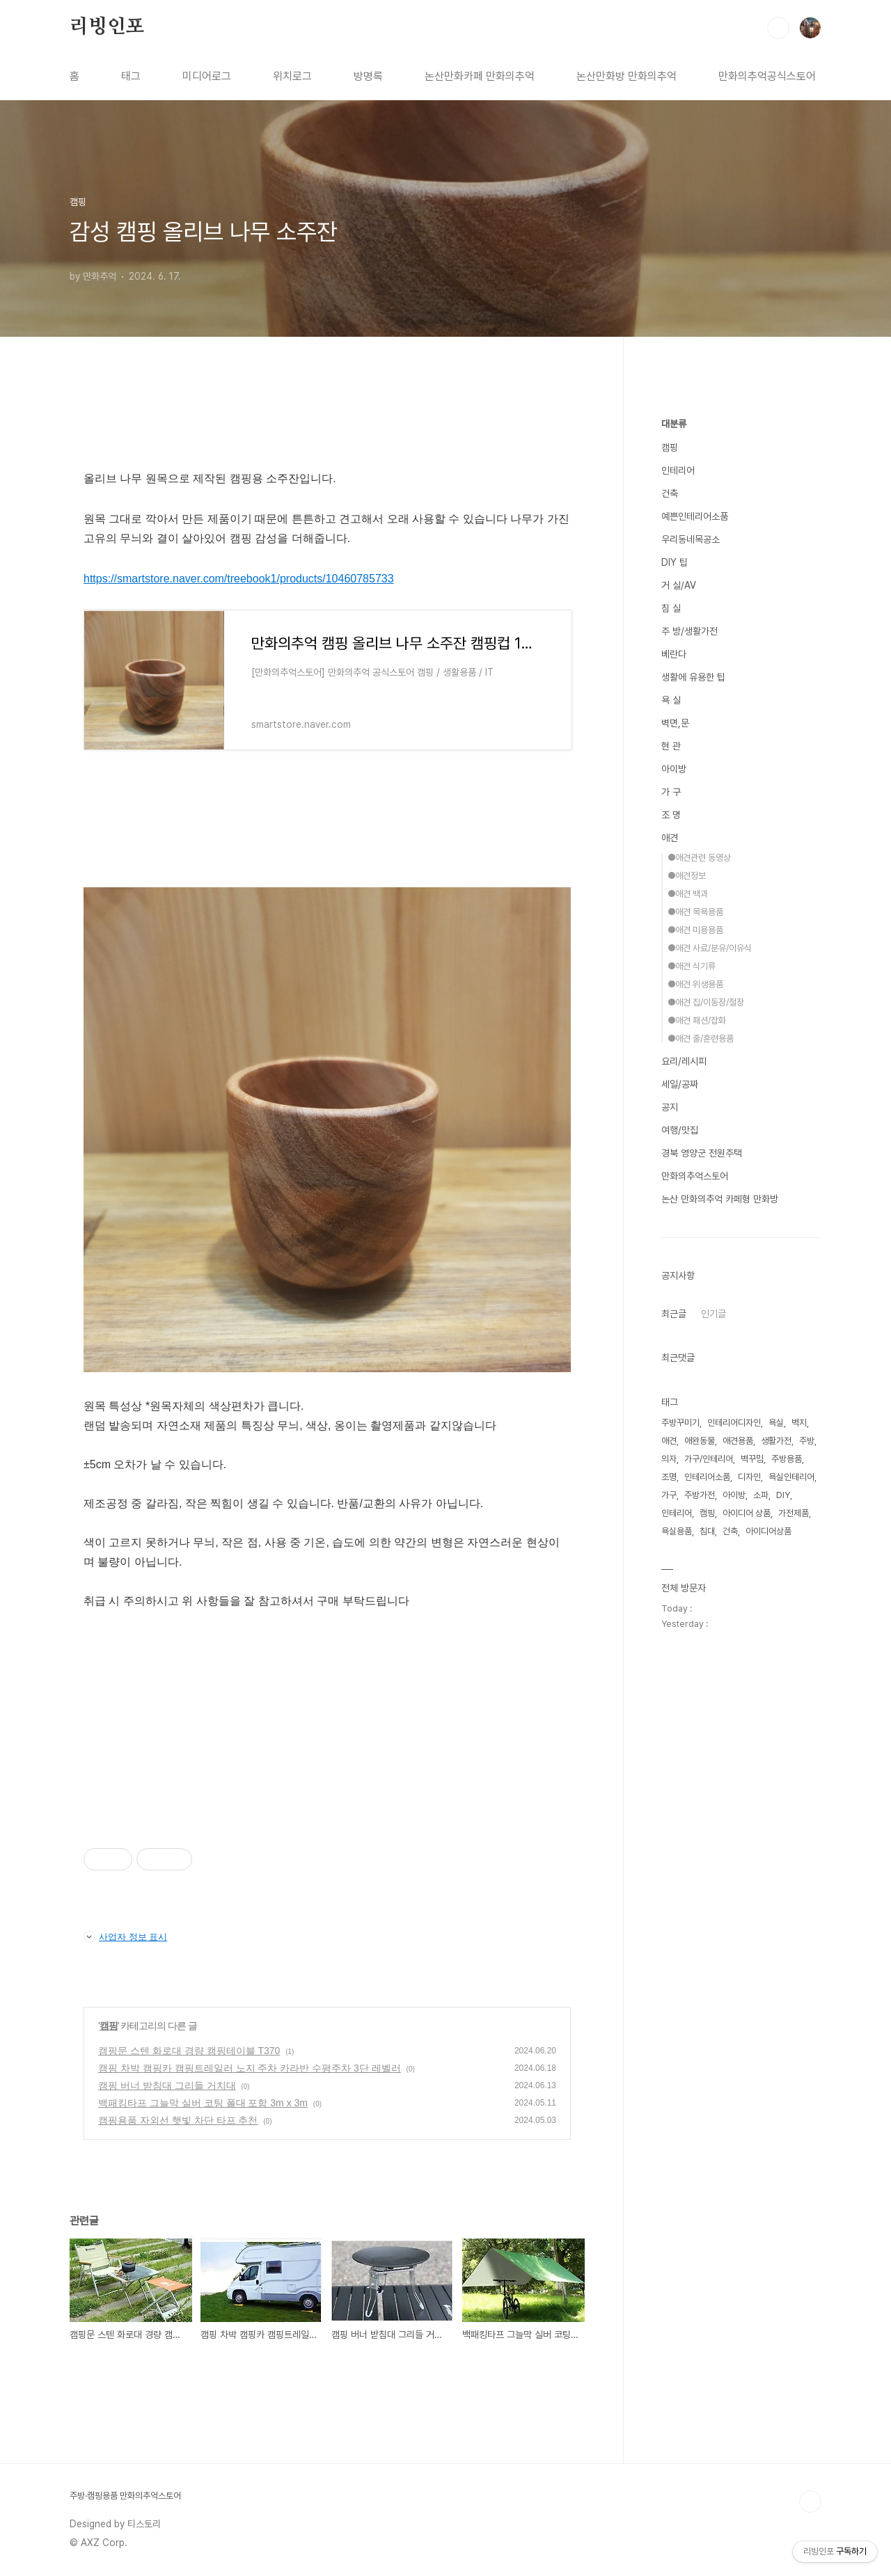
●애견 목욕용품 (695, 912)
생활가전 (776, 1441)
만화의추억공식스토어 (767, 76)
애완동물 (699, 1441)
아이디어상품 (768, 1531)
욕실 (776, 1422)
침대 (707, 1531)
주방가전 (699, 1495)
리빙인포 (107, 27)
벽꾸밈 (752, 1459)
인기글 (713, 1313)
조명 (669, 1477)
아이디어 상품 (747, 1513)
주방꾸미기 (680, 1422)
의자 (669, 1459)
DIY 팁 (674, 562)
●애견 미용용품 (695, 930)
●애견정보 (687, 875)
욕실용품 (676, 1531)
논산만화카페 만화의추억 (480, 76)
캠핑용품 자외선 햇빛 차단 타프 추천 (178, 2120)
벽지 (799, 1422)
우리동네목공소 (690, 539)
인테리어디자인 (734, 1422)
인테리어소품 (707, 1477)
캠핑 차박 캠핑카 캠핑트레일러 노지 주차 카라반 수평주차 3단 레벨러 (249, 2068)
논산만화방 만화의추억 (626, 76)
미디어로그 (206, 76)
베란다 (673, 654)
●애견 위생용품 (695, 984)
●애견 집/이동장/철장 (706, 1002)
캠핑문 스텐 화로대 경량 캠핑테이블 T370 (189, 2050)
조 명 (671, 814)
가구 (669, 1495)
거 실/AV (678, 585)
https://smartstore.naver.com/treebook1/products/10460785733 (239, 579)
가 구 (671, 791)
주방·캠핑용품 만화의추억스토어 (125, 2495)
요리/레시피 (684, 1061)
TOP (810, 2501)
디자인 (749, 1477)
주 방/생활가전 (689, 631)
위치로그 (292, 76)
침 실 (671, 608)
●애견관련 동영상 (699, 857)
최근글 (673, 1313)
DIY (783, 1495)
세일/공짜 (679, 1084)
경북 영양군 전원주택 (701, 1153)
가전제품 (793, 1513)
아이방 (673, 768)
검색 (778, 27)
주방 (806, 1441)
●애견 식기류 (692, 966)
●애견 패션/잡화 (697, 1020)
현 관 (671, 746)
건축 (669, 493)
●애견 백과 (688, 894)
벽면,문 (675, 723)
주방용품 (786, 1459)
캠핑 (109, 2025)
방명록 (368, 76)
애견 (669, 837)
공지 (669, 1107)
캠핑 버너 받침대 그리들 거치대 (167, 2085)
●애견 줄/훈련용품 (701, 1038)
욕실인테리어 (791, 1477)
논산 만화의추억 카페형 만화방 (719, 1198)
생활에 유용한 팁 (693, 677)
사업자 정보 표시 (125, 1936)
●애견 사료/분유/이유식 (710, 948)
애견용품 (738, 1441)
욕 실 (671, 700)
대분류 (673, 423)
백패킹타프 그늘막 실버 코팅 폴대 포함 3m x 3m (203, 2102)
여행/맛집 (679, 1130)
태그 (131, 76)
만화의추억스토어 (694, 1176)
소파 (760, 1495)
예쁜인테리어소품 (694, 516)
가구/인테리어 (708, 1459)
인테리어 (678, 470)
